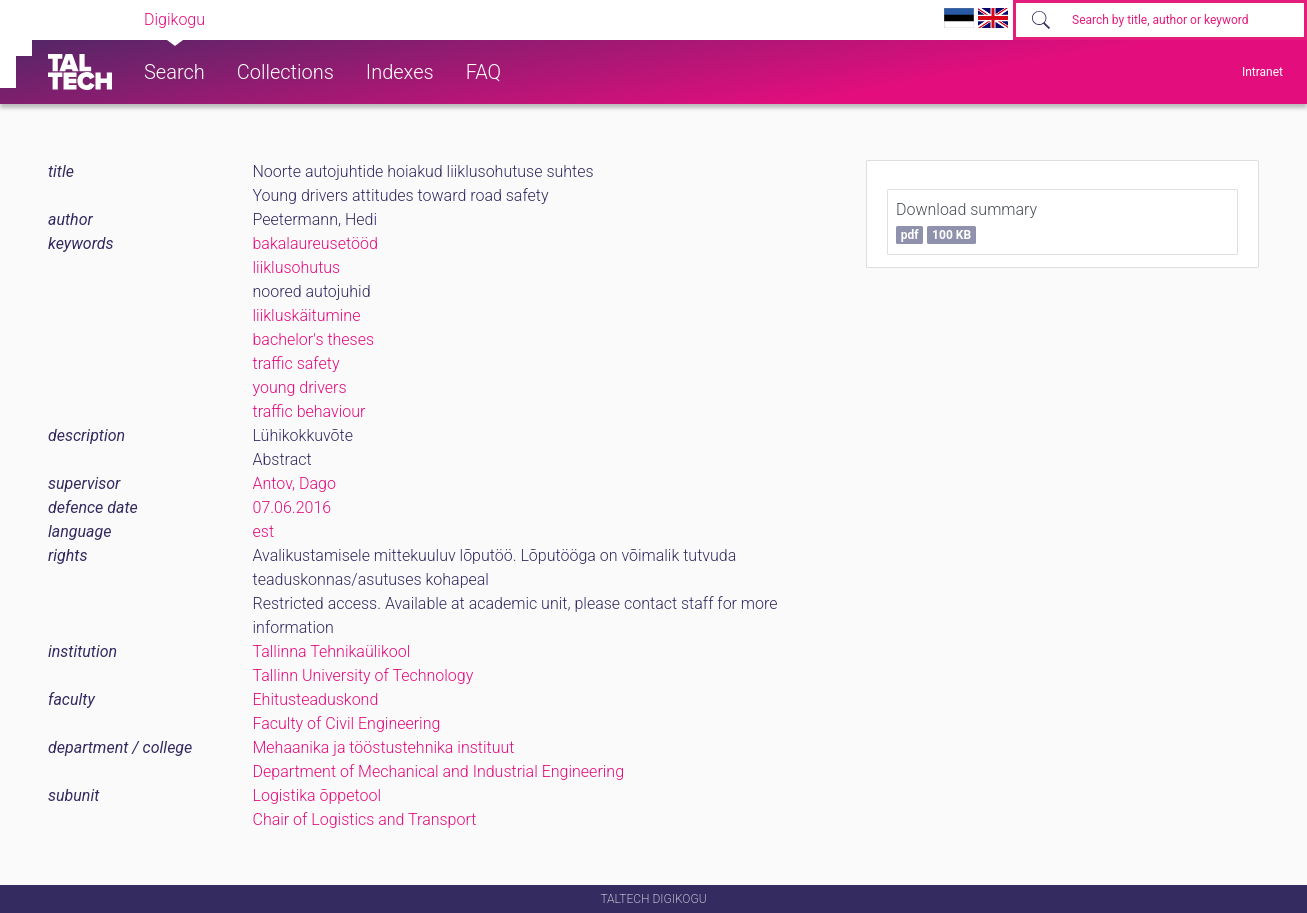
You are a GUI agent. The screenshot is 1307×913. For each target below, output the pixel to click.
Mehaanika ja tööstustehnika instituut (384, 747)
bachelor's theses (314, 339)
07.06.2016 (292, 507)
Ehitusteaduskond (316, 699)
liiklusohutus (297, 267)
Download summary (966, 222)
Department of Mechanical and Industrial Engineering (439, 771)
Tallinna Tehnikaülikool (332, 651)
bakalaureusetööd (315, 243)
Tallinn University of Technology (363, 675)
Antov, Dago (294, 483)
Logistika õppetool (317, 795)
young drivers (300, 387)
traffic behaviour (309, 411)
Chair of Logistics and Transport (365, 819)
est (264, 531)
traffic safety (296, 363)
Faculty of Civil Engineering (347, 723)
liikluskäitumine (307, 315)
